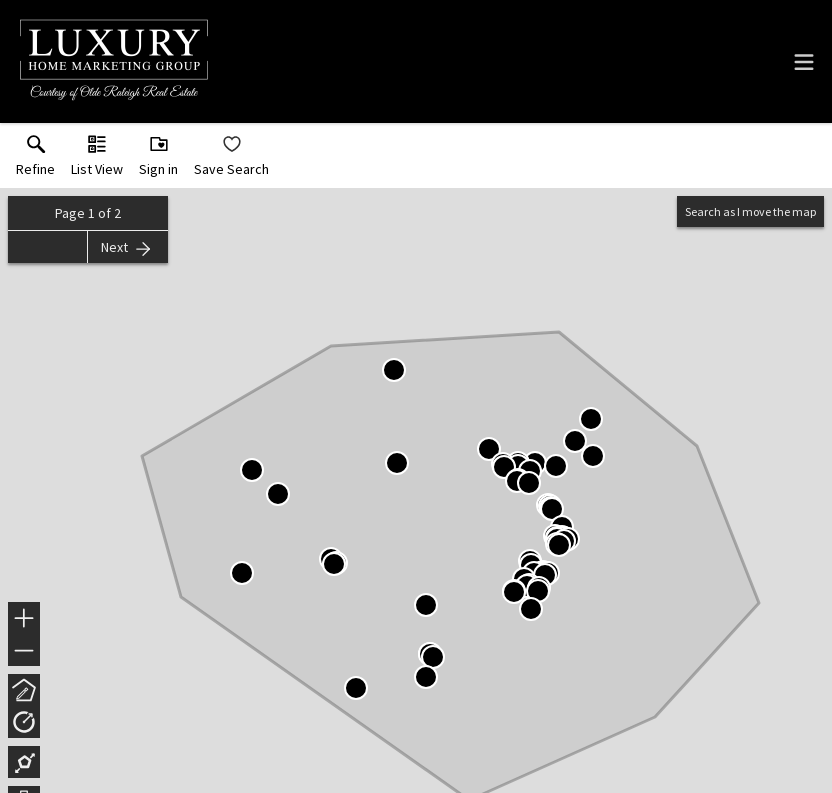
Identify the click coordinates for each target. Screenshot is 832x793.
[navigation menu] (804, 62)
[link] (35, 160)
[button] (97, 160)
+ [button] (24, 620)
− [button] (24, 651)
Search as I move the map (750, 211)
